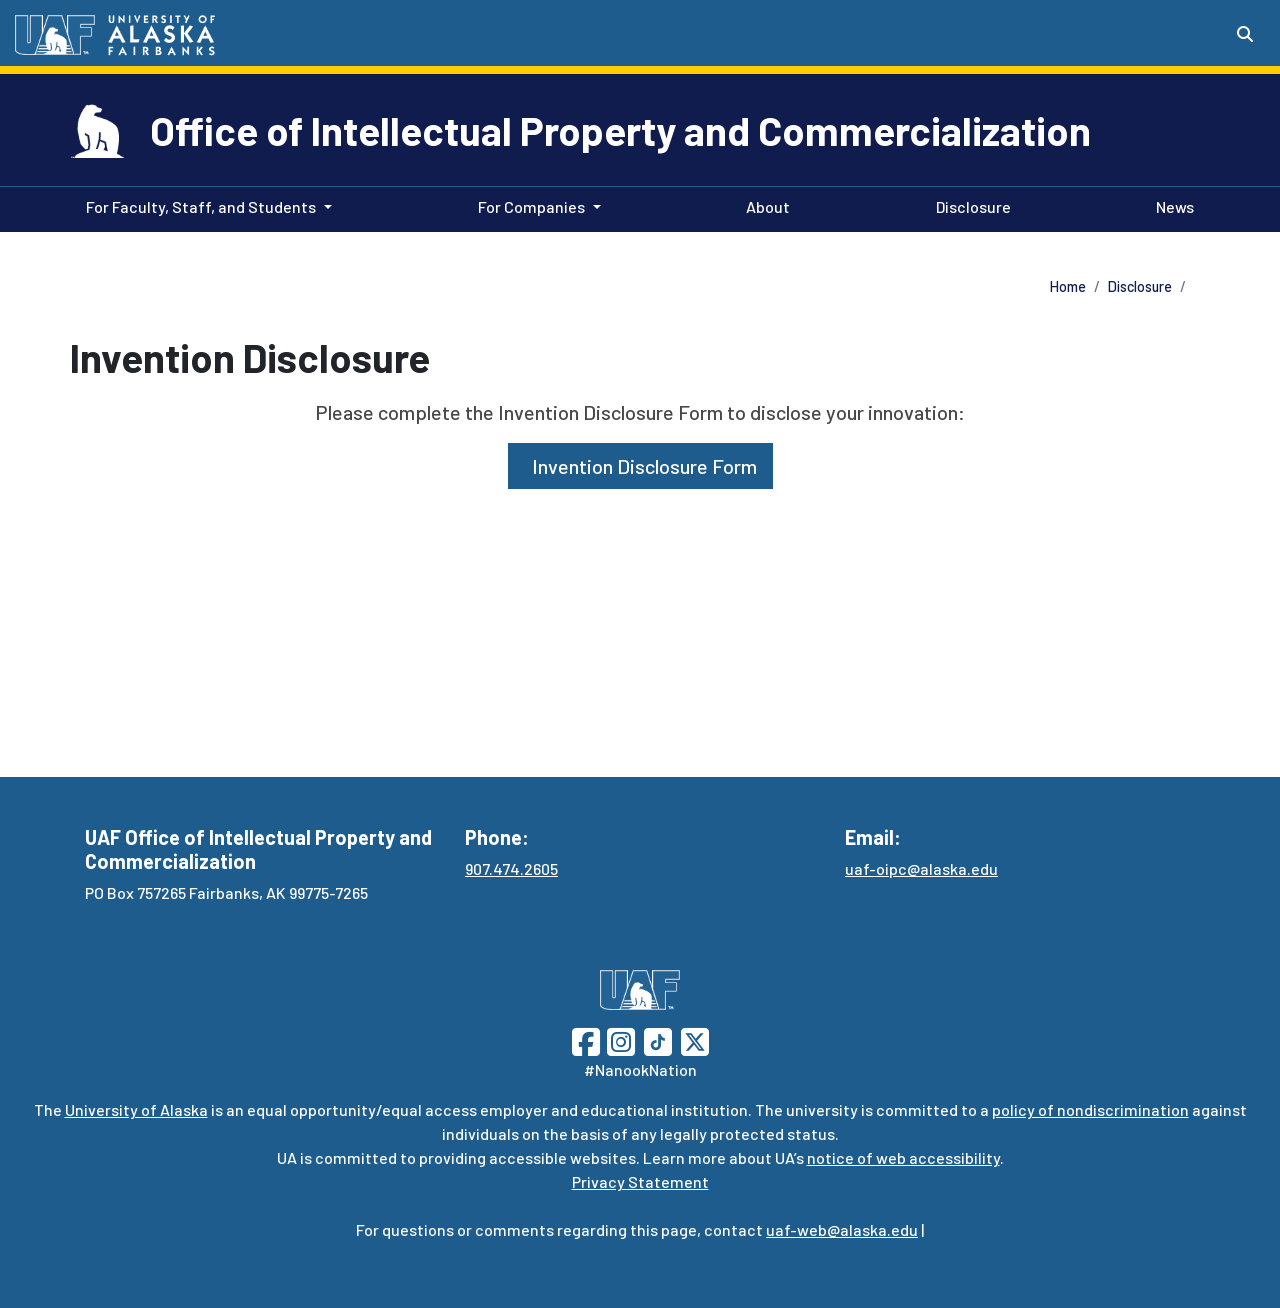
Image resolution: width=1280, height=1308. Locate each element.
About (764, 205)
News (1171, 205)
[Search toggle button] (1245, 34)
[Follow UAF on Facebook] (586, 1039)
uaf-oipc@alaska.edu (921, 868)
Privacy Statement (640, 1181)
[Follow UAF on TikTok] (658, 1039)
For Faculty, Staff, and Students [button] (201, 206)
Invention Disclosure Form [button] (640, 466)
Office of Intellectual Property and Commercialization (620, 130)
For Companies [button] (531, 206)
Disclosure (969, 205)
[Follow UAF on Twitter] (695, 1039)
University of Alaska (136, 1109)
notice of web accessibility (903, 1157)
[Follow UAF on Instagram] (619, 1039)
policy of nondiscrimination (1090, 1109)
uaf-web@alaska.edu (842, 1229)
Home (1068, 286)
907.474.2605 (511, 868)
